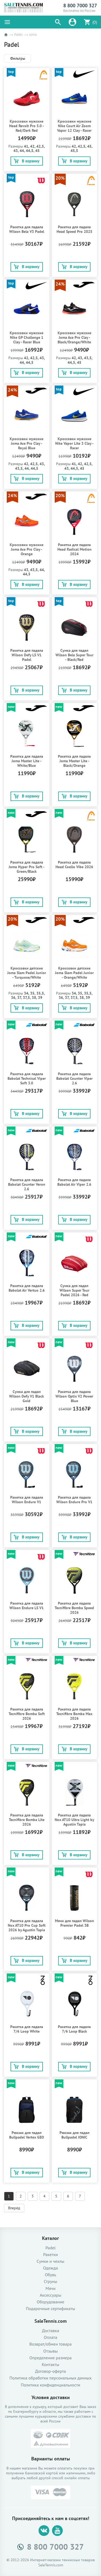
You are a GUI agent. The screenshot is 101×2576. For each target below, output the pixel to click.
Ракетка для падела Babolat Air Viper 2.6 (74, 1182)
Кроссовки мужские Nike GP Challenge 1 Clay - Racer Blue (26, 337)
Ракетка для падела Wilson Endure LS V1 (26, 1605)
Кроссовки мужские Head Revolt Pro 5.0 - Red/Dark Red (26, 126)
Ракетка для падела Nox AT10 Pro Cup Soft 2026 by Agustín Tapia (27, 1925)
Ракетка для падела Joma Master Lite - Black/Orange (74, 761)
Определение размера (50, 2357)
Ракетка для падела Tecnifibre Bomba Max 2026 (74, 1714)
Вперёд (14, 2208)
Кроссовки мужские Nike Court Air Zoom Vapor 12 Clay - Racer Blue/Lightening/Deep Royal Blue (74, 130)
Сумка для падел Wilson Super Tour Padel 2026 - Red (74, 1290)
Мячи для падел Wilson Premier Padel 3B (74, 1923)
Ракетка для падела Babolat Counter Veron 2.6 (26, 1184)
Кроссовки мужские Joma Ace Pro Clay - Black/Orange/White (74, 337)
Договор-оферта (50, 2371)
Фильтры (17, 58)
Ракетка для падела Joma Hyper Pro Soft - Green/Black (26, 867)
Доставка (50, 2330)
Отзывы (50, 2351)
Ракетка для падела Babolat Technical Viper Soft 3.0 (27, 1078)
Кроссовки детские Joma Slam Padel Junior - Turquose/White (26, 973)
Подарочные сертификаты (50, 2308)
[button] (58, 22)
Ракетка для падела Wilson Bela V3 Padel (26, 229)
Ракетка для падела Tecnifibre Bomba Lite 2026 (26, 1820)
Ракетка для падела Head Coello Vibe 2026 (74, 864)
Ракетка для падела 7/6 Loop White (26, 2029)
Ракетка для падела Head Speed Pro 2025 (74, 229)
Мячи (50, 2288)
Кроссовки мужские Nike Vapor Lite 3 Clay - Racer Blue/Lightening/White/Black (75, 446)
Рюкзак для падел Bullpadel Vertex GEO (26, 2135)
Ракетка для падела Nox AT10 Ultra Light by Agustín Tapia (74, 1820)
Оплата (50, 2337)
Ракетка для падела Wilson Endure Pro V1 (74, 1499)
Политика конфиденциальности (50, 2385)
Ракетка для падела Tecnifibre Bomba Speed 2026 (74, 1608)
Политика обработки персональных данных (50, 2378)
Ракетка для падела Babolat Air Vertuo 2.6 (27, 1288)
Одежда (50, 2268)
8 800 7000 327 (80, 5)
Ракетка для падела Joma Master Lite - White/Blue (26, 761)
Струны (50, 2281)
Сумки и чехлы (50, 2261)
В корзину (26, 160)
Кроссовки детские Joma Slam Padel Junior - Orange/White (74, 973)
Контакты (50, 2364)
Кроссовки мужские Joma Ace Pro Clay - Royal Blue (26, 443)
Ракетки (50, 2254)
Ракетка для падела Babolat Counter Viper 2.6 (74, 1078)
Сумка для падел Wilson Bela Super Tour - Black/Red (74, 655)
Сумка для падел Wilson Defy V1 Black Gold (26, 1396)
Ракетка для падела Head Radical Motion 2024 (74, 549)
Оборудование (50, 2301)
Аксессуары (50, 2295)
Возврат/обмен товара (50, 2344)
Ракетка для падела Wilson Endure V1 (26, 1499)
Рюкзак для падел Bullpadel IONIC (74, 2135)
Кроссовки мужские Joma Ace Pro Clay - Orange (26, 549)
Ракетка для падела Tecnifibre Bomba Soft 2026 (27, 1714)
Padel (18, 34)
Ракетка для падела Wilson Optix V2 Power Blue (74, 1396)
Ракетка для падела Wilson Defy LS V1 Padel (26, 655)
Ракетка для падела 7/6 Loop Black (74, 2029)
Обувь (50, 2274)
